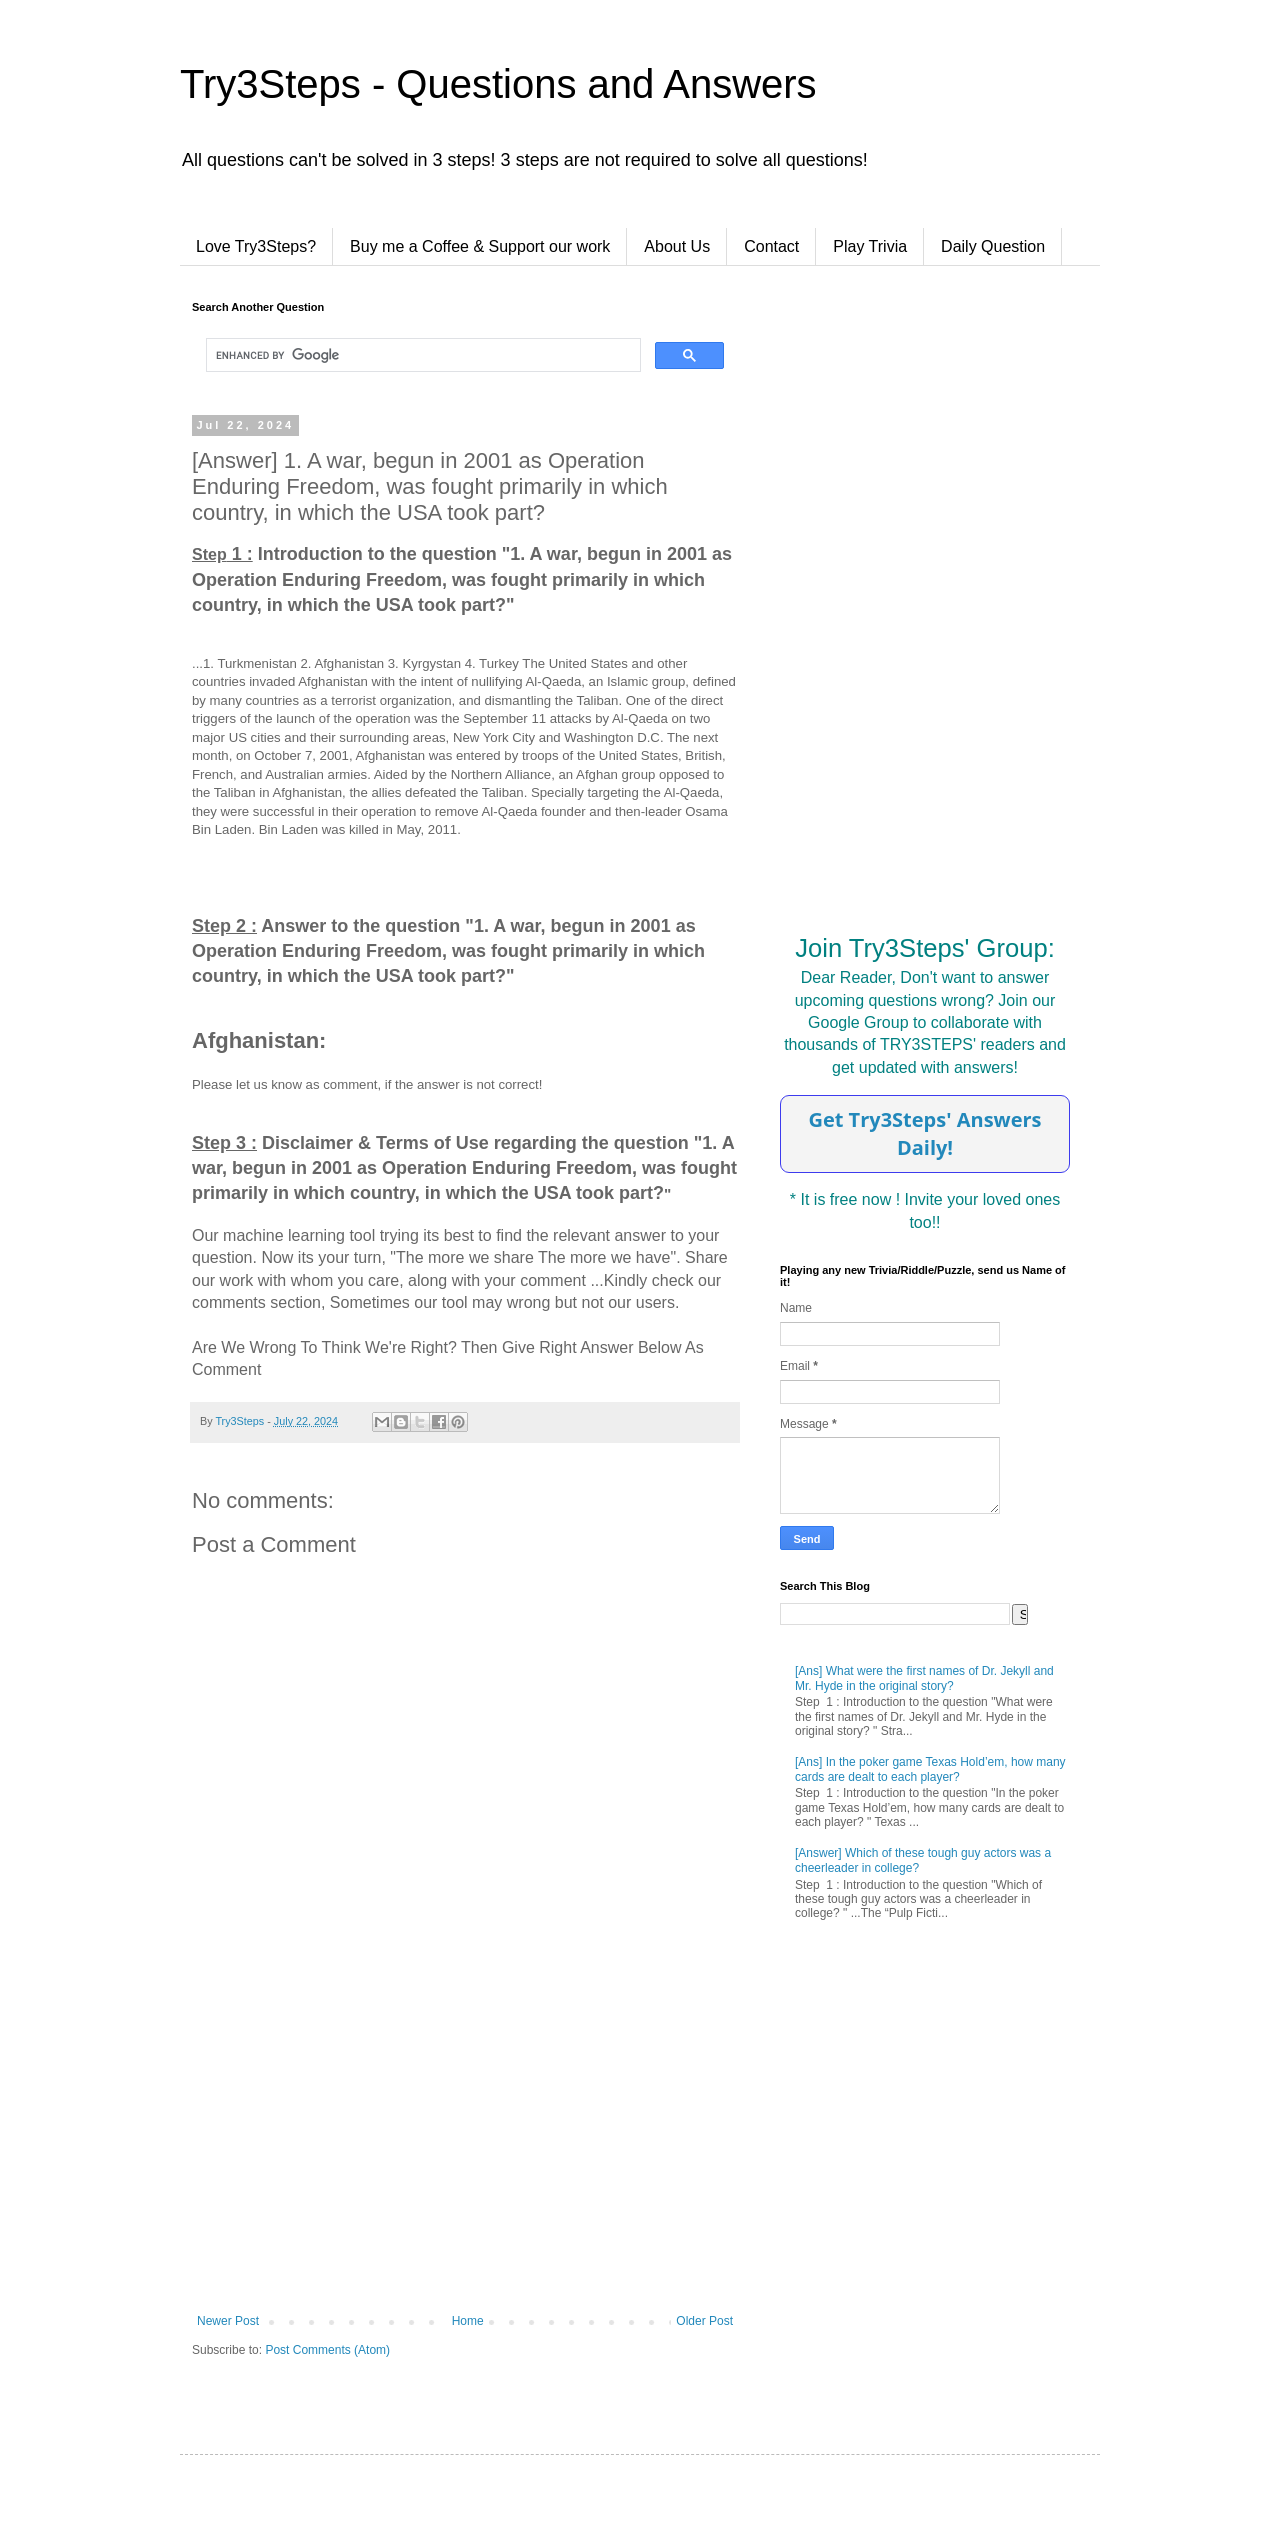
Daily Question (993, 246)
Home (468, 2321)
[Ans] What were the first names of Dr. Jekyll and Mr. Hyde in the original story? (924, 1678)
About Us (677, 246)
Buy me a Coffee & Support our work (480, 246)
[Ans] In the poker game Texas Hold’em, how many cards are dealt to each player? (930, 1769)
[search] (421, 355)
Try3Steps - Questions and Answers (498, 84)
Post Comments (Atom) (327, 2350)
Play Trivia (870, 246)
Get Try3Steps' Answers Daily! (924, 1133)
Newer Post (228, 2321)
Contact (771, 246)
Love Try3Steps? (256, 246)
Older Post (704, 2321)
